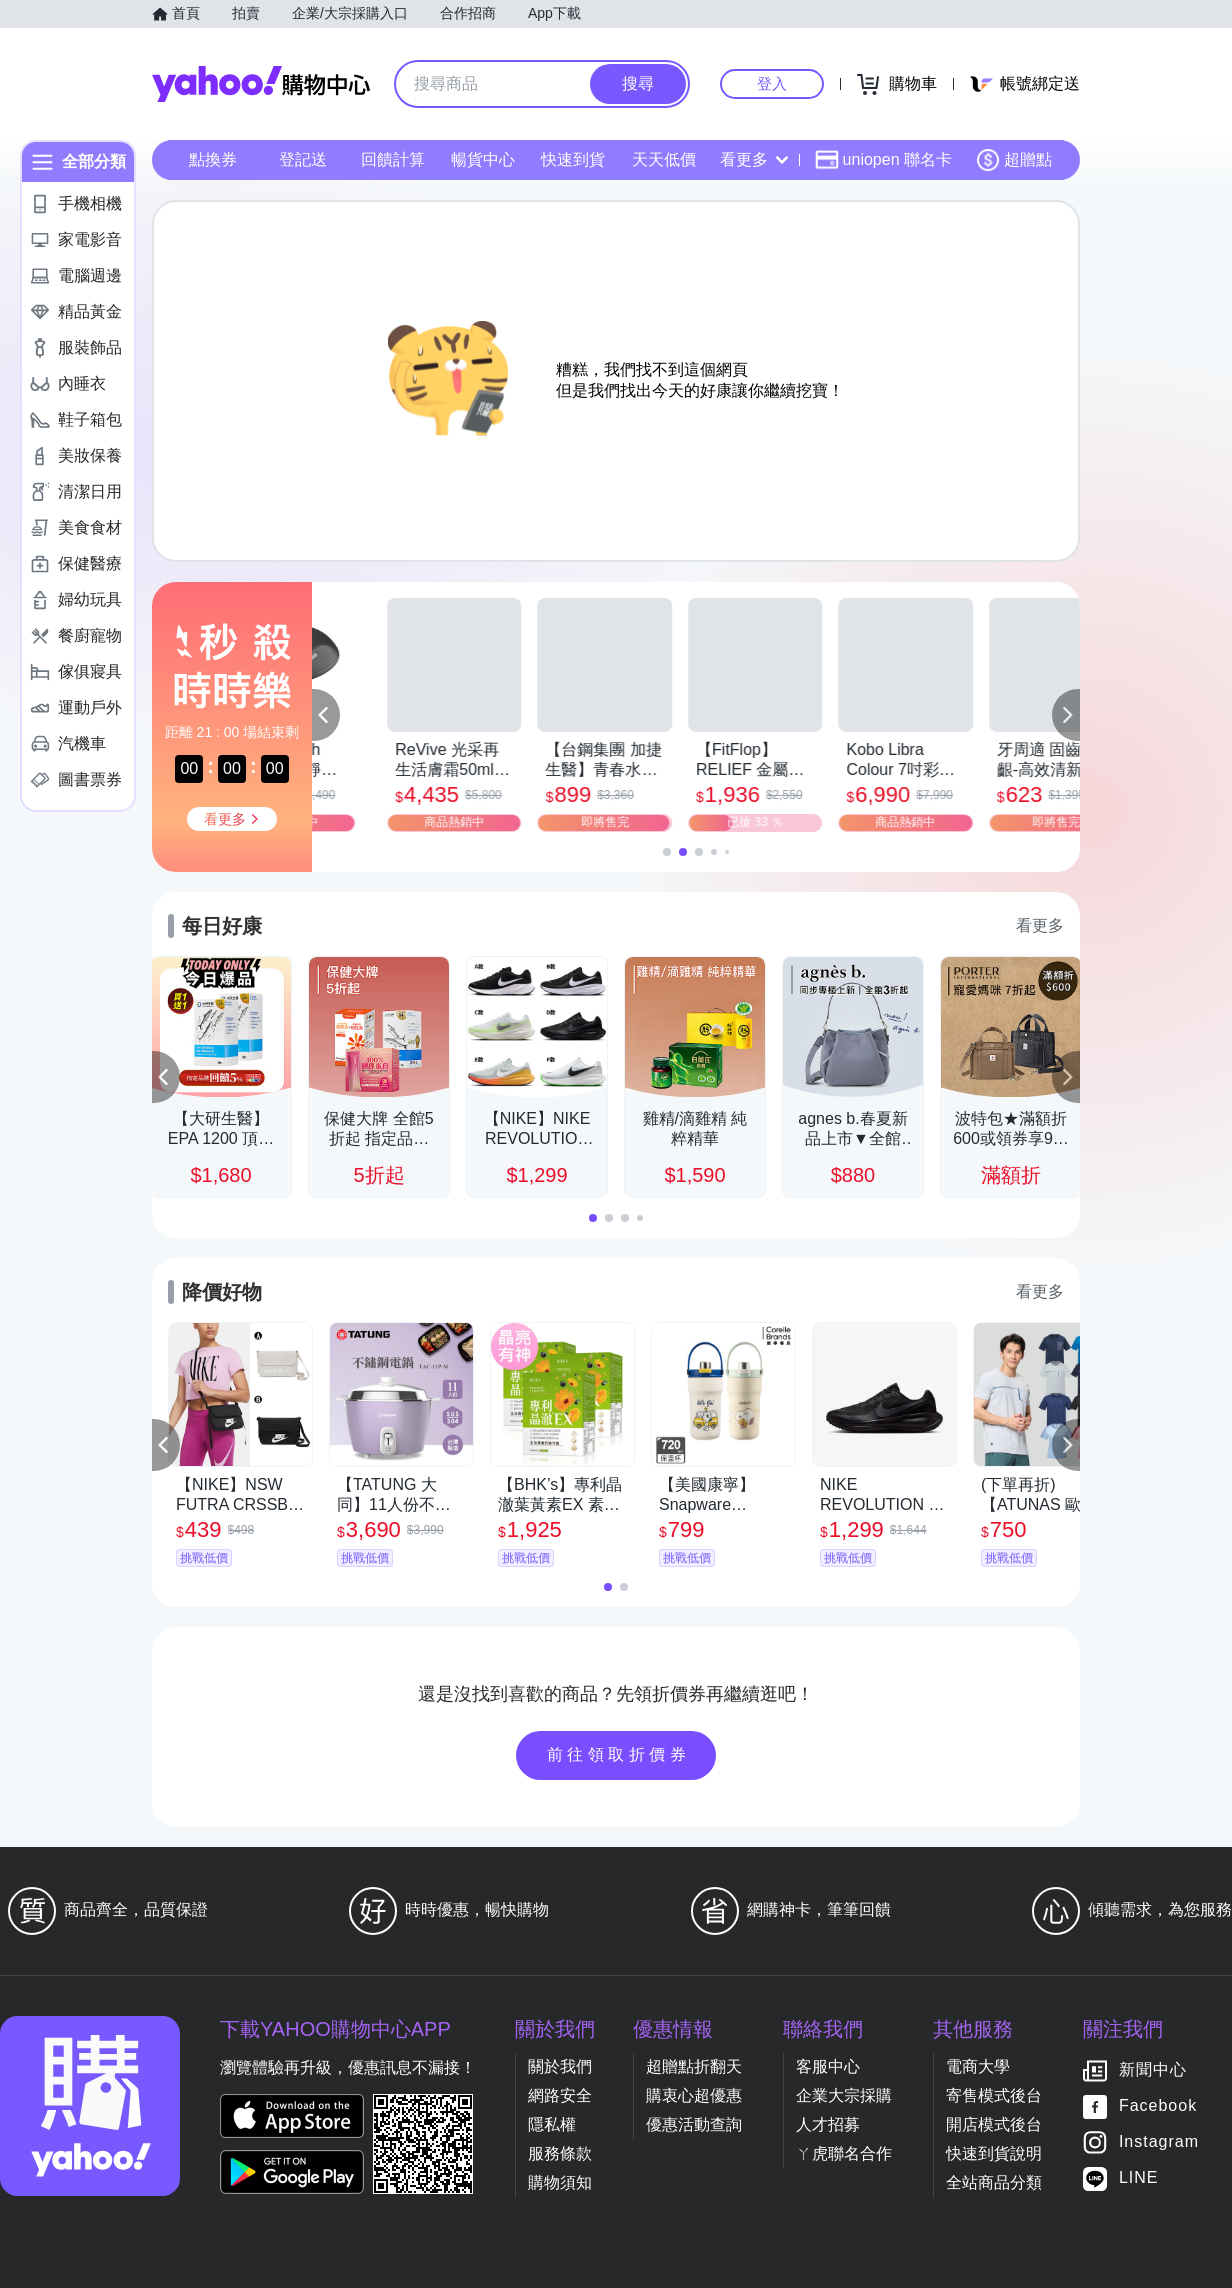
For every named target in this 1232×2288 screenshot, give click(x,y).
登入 (772, 83)
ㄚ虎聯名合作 (844, 2153)
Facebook (1158, 2106)
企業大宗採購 (844, 2095)
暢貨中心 (483, 159)
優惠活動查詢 (694, 2124)
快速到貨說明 (994, 2153)
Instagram (1159, 2142)
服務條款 (560, 2153)
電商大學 (978, 2066)
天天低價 (664, 159)
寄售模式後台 (994, 2095)
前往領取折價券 (619, 1754)
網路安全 (560, 2095)
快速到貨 (573, 159)
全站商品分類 (994, 2182)
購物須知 (560, 2182)
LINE (1139, 2178)
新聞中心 (1153, 2070)
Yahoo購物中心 (261, 84)
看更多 (754, 159)
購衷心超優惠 (694, 2095)
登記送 (303, 159)
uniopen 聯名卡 (883, 160)
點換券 (213, 159)
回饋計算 (393, 159)
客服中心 (828, 2066)
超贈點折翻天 (694, 2066)
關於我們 (560, 2066)
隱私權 (552, 2124)
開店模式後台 (994, 2124)
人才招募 (828, 2124)
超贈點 (1014, 160)
